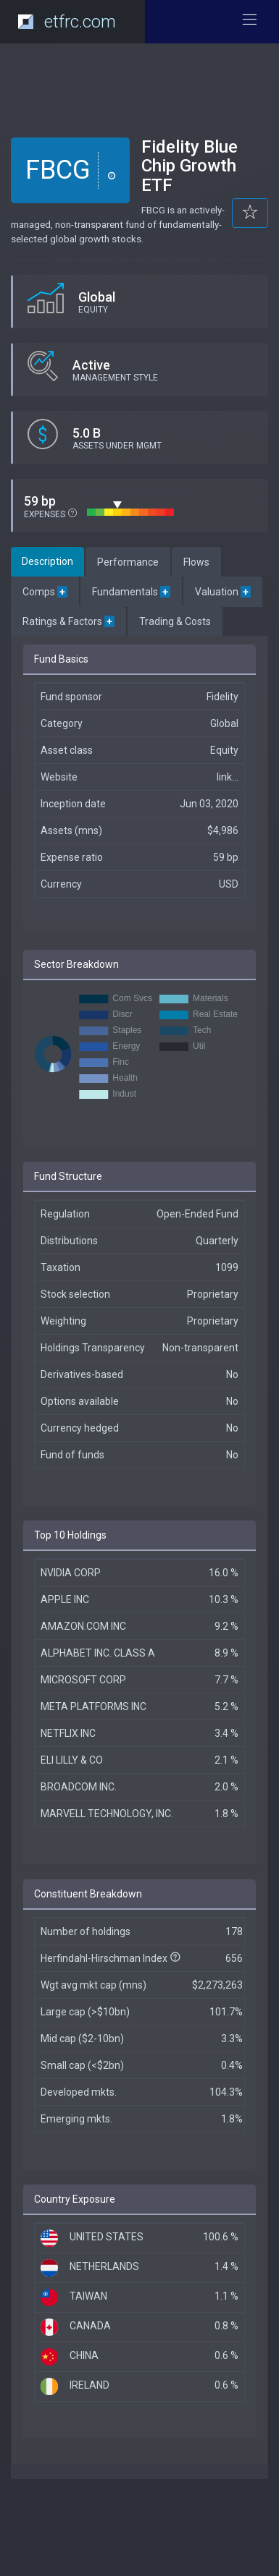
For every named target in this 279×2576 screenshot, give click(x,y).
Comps (44, 592)
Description (47, 561)
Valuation (223, 592)
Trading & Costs (175, 621)
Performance (128, 562)
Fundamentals (131, 592)
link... (227, 777)
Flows (196, 562)
